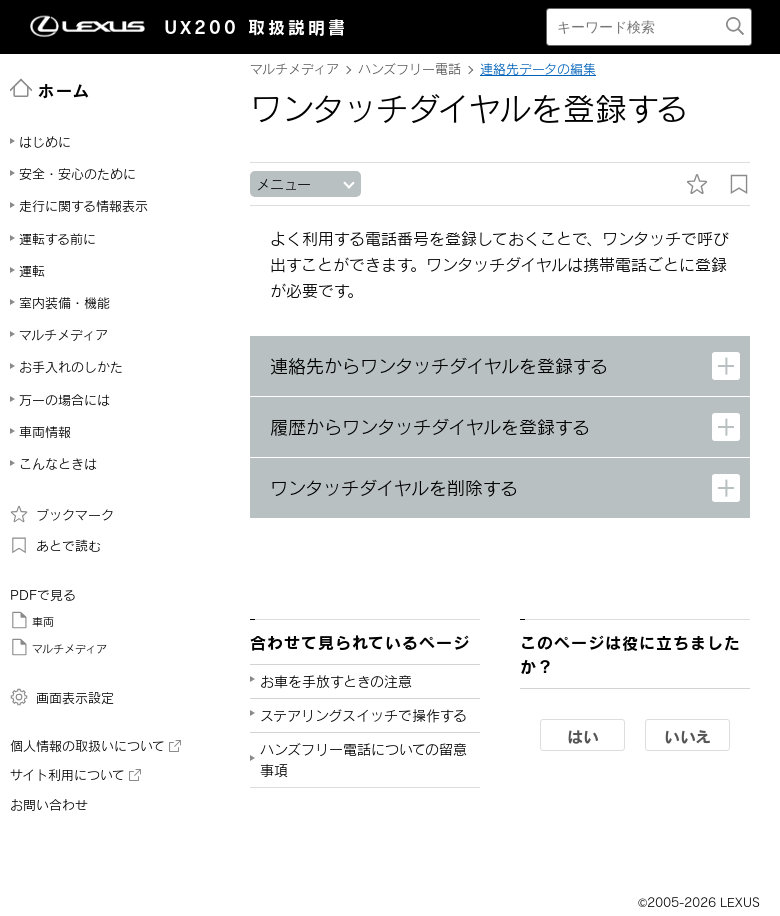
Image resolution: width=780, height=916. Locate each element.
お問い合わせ (49, 805)
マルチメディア (58, 647)
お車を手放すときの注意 (336, 681)
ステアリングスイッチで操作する (363, 715)
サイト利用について (75, 775)
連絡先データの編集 (538, 69)
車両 (32, 620)
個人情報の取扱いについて (95, 746)
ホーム (50, 89)
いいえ (687, 736)
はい (583, 736)
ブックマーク (62, 514)
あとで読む (55, 545)
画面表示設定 (62, 697)
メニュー (283, 184)
